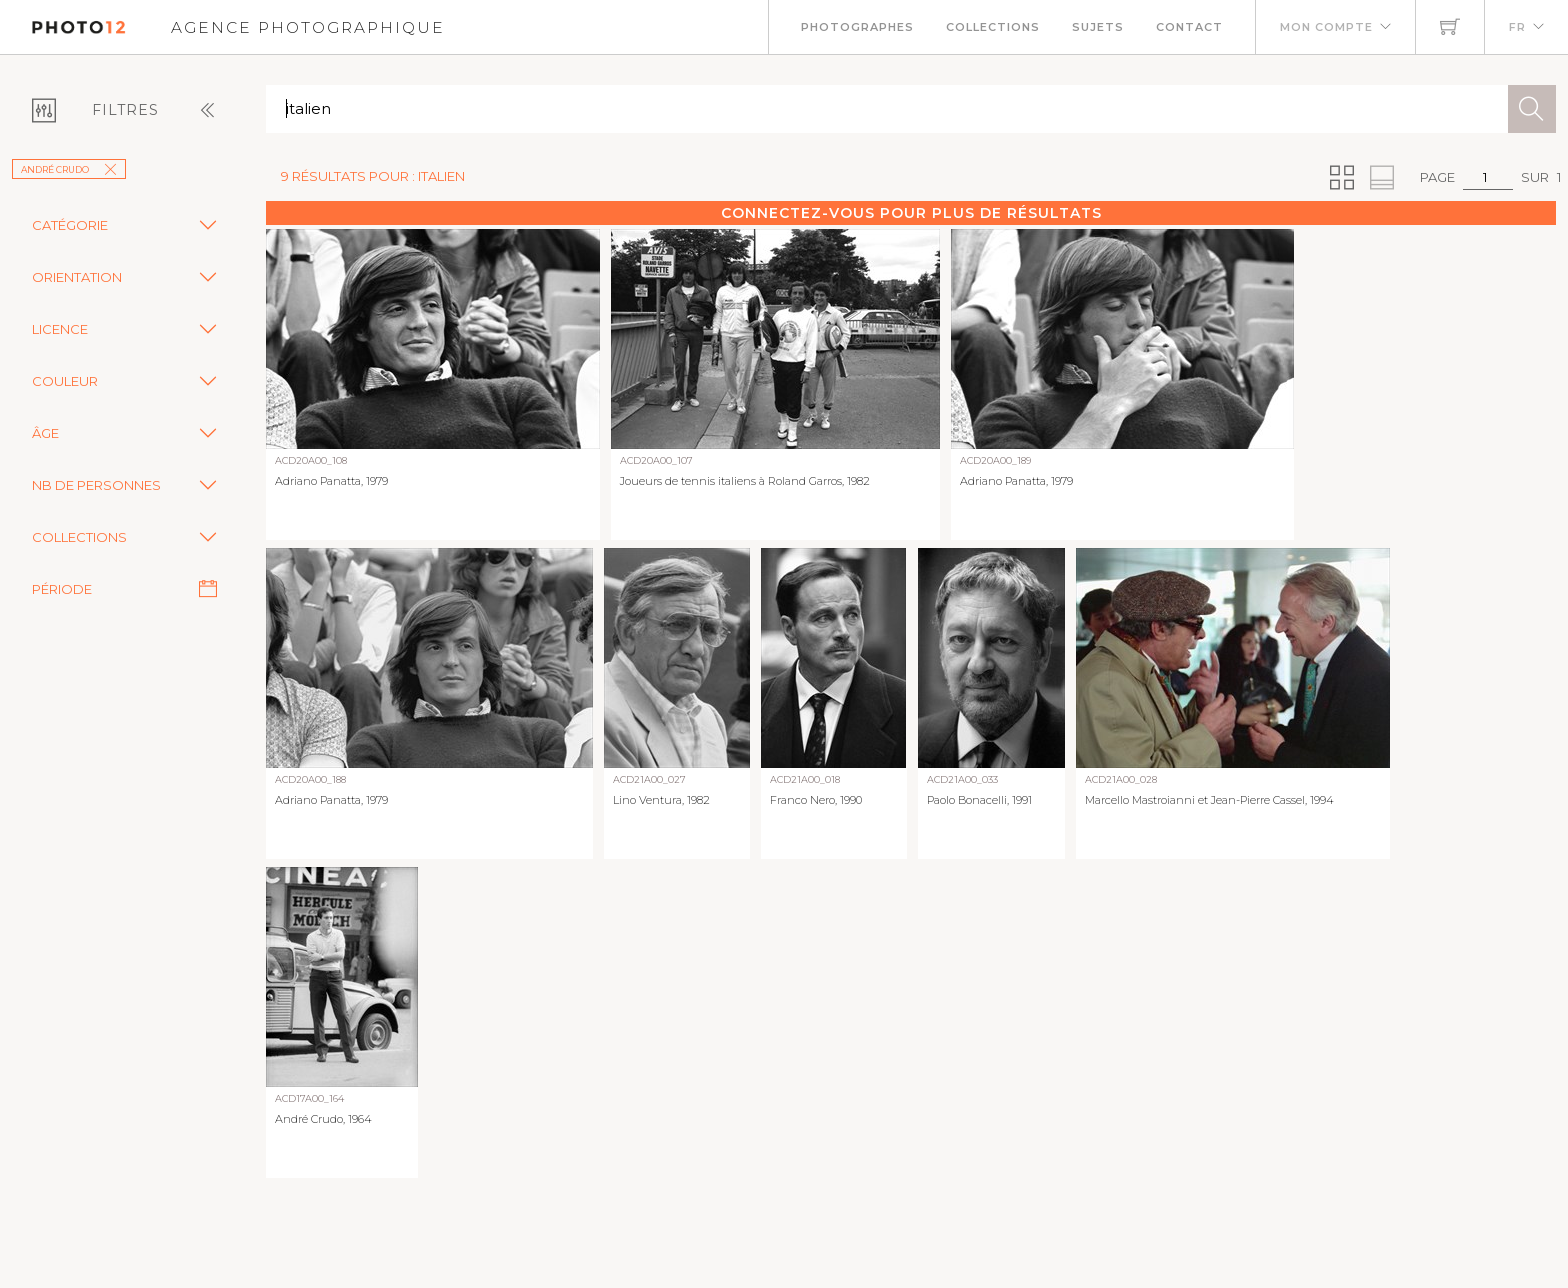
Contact (1189, 27)
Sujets (1098, 27)
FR (1517, 27)
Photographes (857, 27)
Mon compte (1326, 27)
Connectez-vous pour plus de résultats (911, 213)
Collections (993, 27)
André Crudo (69, 169)
